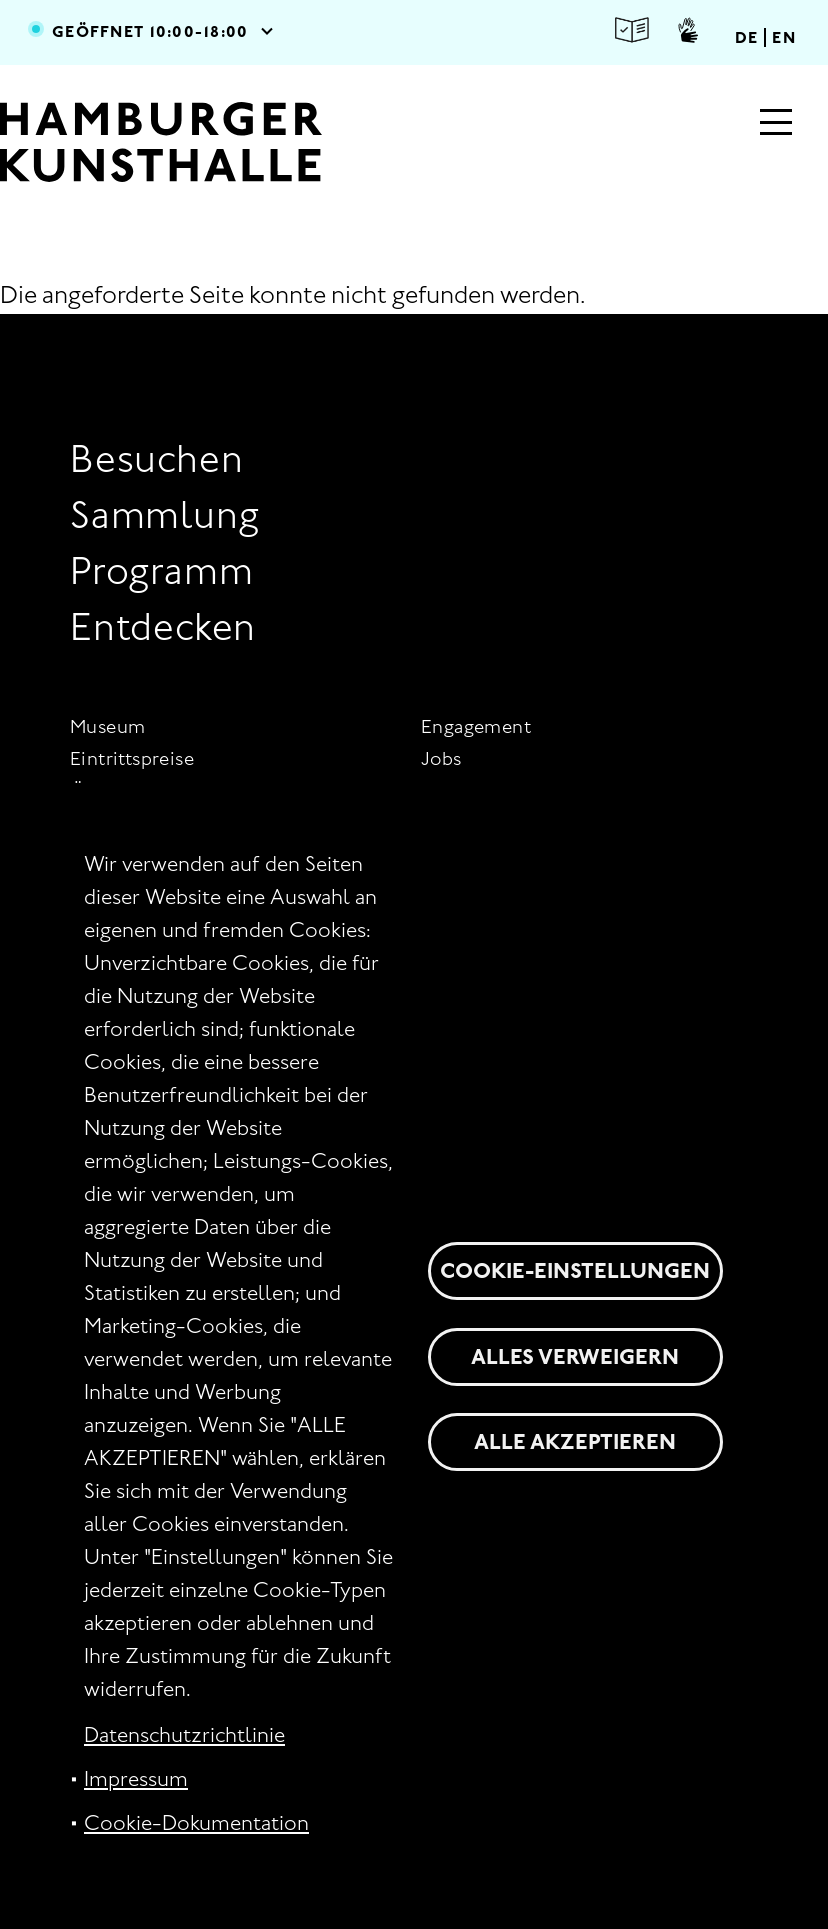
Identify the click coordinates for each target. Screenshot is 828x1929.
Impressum (136, 1779)
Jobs (441, 758)
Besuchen (156, 458)
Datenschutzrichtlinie (184, 1735)
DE (747, 37)
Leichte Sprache (632, 30)
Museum (107, 726)
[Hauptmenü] (776, 124)
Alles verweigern (575, 1356)
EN (784, 37)
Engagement (476, 726)
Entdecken (163, 626)
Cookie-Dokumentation (196, 1823)
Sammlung (164, 514)
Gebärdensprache (688, 30)
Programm (161, 570)
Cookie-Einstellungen (575, 1270)
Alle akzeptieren (575, 1441)
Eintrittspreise (132, 758)
